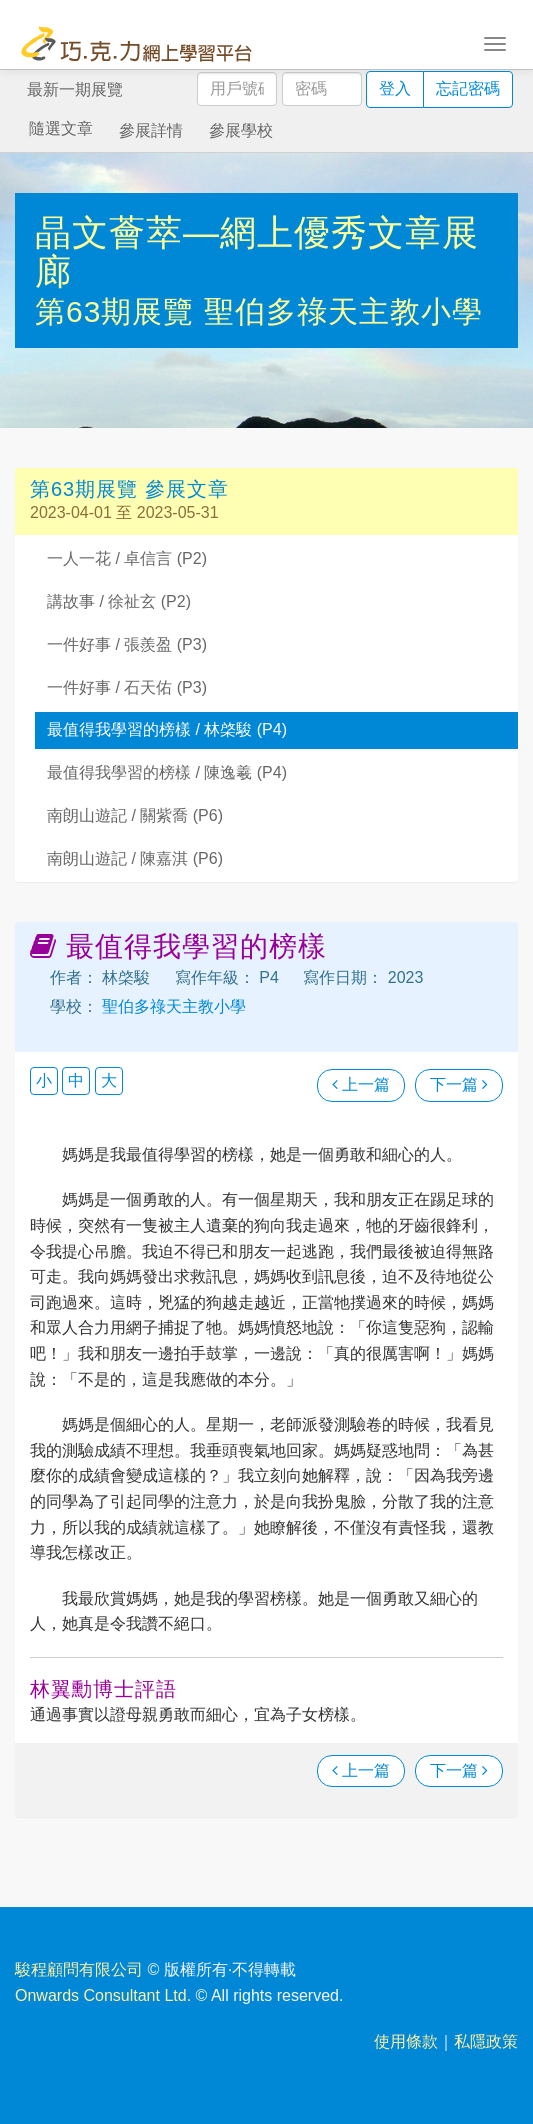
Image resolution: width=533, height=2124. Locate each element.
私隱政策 (486, 2041)
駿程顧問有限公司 (79, 1969)
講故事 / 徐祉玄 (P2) (119, 601)
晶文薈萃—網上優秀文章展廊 (257, 252)
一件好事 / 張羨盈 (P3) (127, 644)
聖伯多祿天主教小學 (343, 311)
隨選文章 (61, 128)
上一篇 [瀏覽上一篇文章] (361, 1084)
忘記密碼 (468, 88)
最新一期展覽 (75, 89)
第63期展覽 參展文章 (129, 489)
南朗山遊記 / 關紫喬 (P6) (135, 815)
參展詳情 (151, 130)
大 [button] (109, 1080)
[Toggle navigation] (495, 42)
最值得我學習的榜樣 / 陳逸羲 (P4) (167, 772)
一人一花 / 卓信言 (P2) (127, 558)
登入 (395, 88)
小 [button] (44, 1080)
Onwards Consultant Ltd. (103, 1995)
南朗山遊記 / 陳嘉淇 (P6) (135, 858)
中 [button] (76, 1080)
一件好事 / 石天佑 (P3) (127, 687)
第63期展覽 (119, 311)
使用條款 (406, 2041)
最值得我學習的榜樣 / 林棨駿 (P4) (167, 729)
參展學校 (241, 130)
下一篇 (459, 1084)
